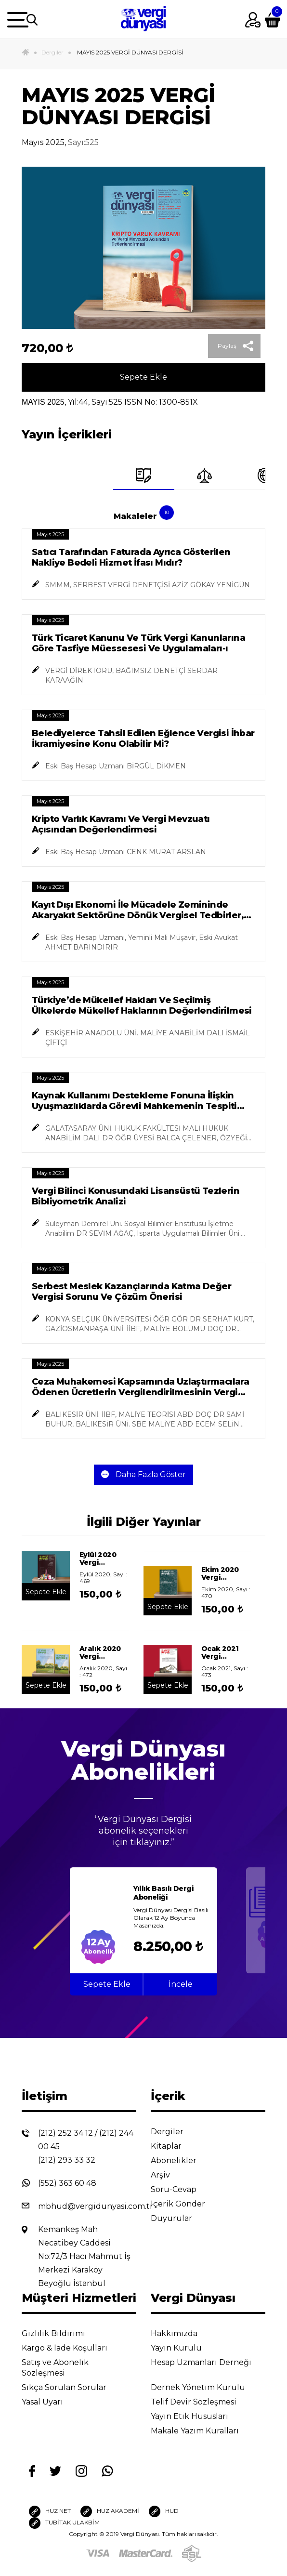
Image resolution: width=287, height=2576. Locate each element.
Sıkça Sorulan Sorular (71, 2387)
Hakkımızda (181, 2333)
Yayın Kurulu (184, 2347)
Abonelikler (181, 2160)
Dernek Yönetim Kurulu (205, 2387)
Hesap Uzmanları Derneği (201, 2366)
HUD (164, 2511)
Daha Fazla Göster (143, 1474)
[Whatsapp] (107, 2471)
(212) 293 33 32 (66, 2160)
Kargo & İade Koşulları (72, 2347)
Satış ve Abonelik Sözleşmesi (55, 2368)
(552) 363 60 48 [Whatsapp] (67, 2183)
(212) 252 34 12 (65, 2133)
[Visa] (97, 2553)
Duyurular (179, 2218)
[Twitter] (55, 2470)
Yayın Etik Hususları (197, 2416)
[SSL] (191, 2553)
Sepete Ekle (143, 377)
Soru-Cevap (181, 2189)
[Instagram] (81, 2471)
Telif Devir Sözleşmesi (200, 2401)
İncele (181, 1984)
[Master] (145, 2553)
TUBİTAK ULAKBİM (64, 2523)
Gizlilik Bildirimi (61, 2333)
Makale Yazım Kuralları (202, 2430)
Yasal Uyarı (50, 2401)
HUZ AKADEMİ (109, 2511)
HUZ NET (50, 2511)
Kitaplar (173, 2146)
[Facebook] (32, 2471)
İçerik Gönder (185, 2203)
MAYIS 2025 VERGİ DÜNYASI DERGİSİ (129, 52)
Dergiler (52, 52)
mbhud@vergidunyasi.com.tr (95, 2206)
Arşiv (168, 2175)
